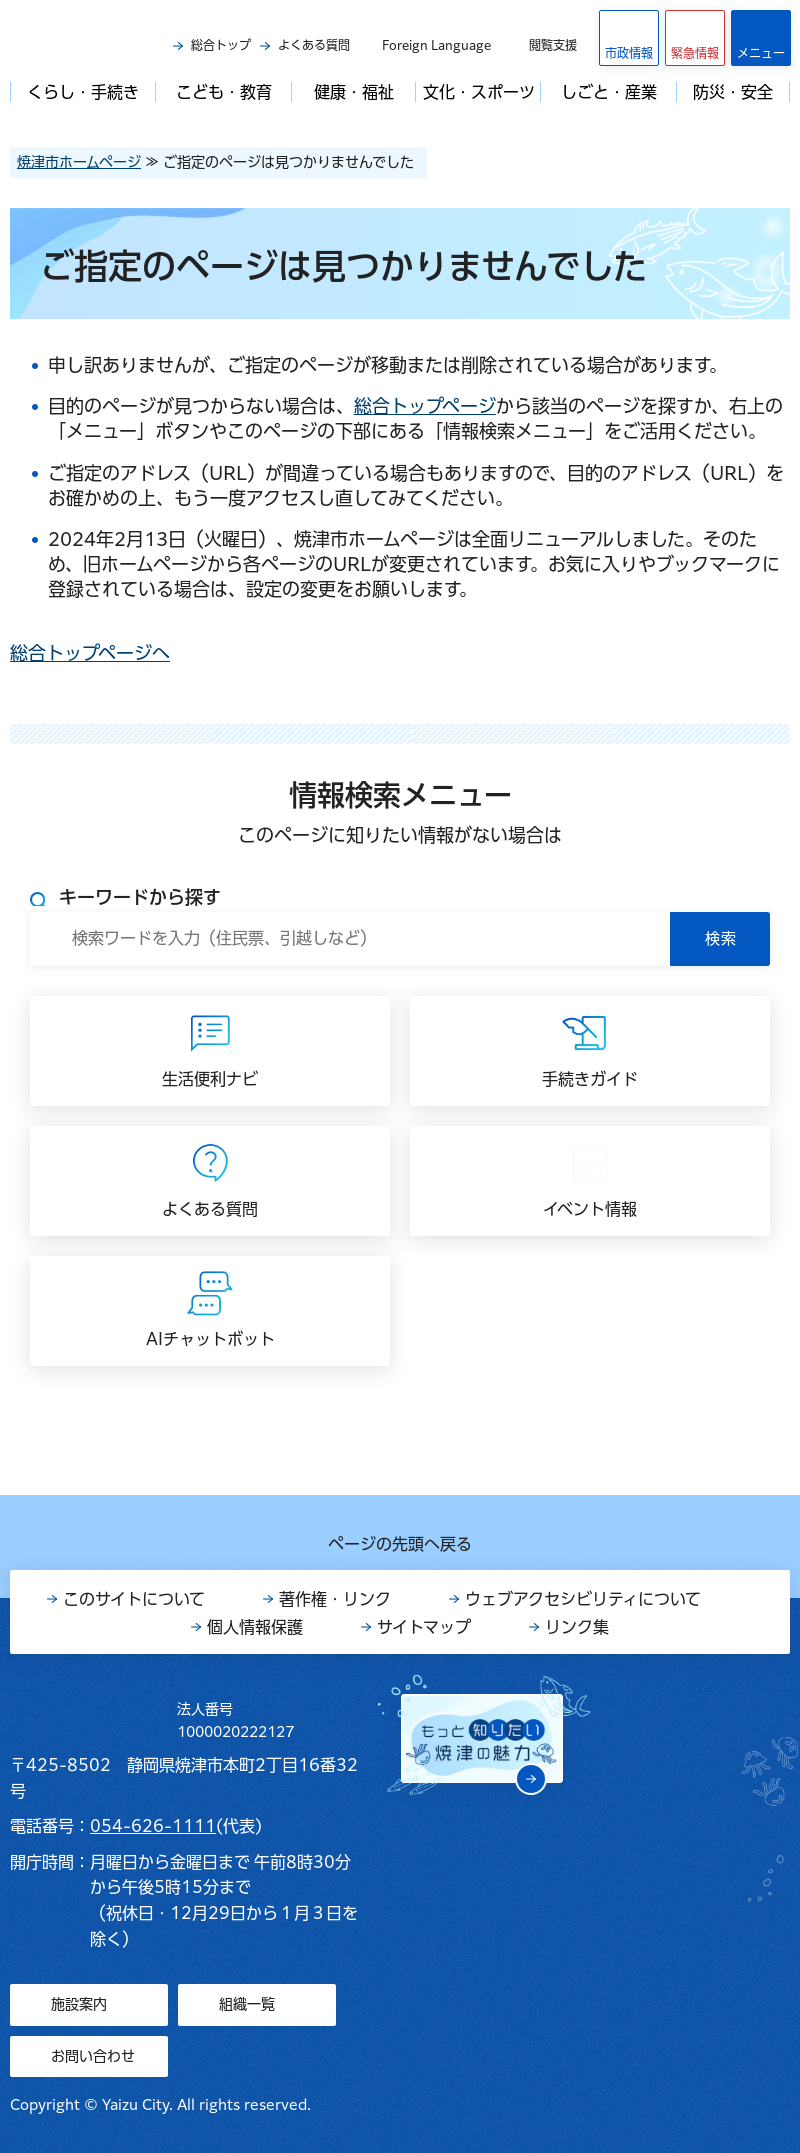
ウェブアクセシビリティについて (583, 1599)
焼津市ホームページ (79, 162)
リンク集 (577, 1627)
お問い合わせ (93, 2056)
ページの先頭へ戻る (400, 1544)
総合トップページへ (90, 653)
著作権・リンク (335, 1599)
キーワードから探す (140, 897)
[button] (695, 38)
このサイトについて (134, 1599)
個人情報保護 (255, 1627)
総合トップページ (425, 406)
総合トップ (221, 45)
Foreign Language (436, 45)
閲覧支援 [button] (553, 45)
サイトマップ (424, 1627)
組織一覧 (247, 2004)
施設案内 (79, 2004)
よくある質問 (314, 45)
